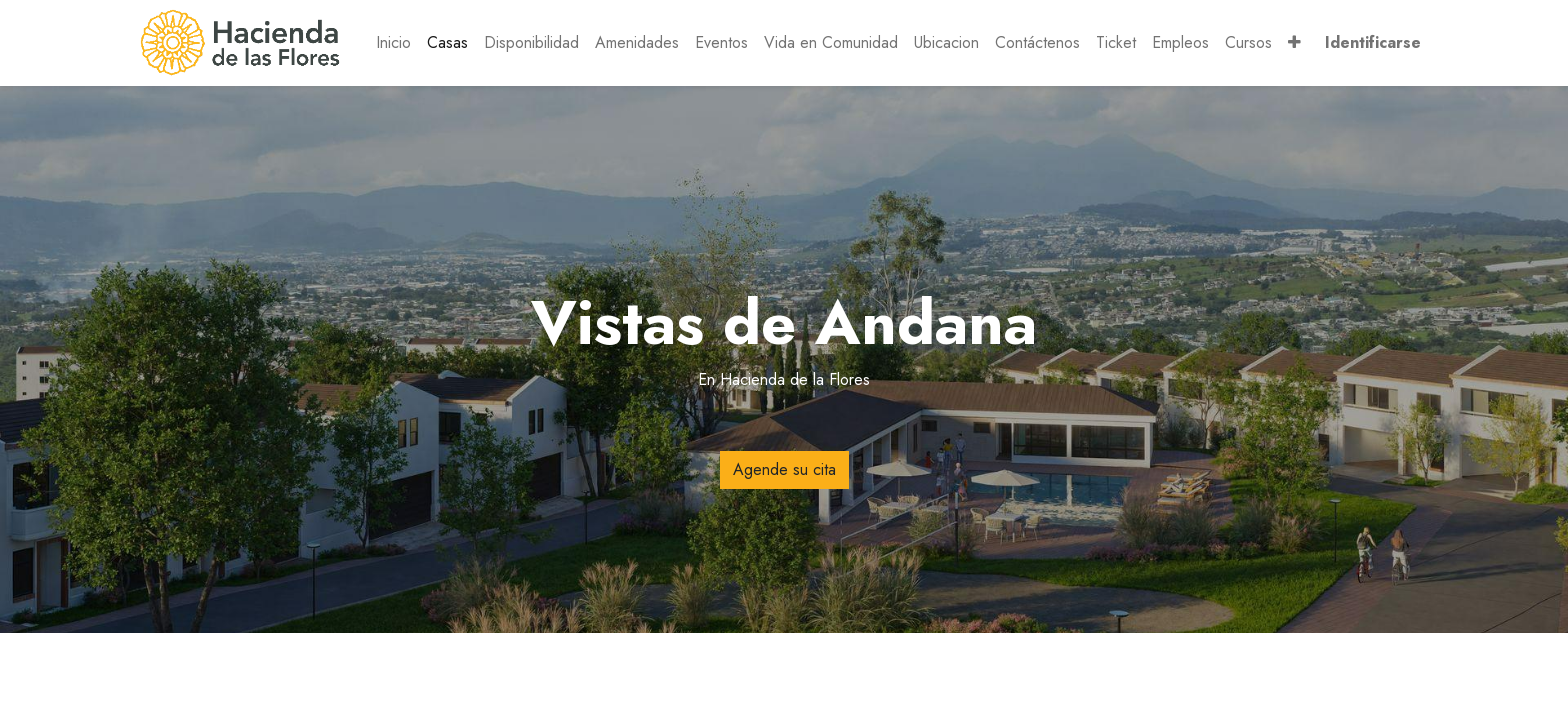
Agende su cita (784, 469)
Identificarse (1373, 42)
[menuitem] (393, 43)
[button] (1294, 43)
